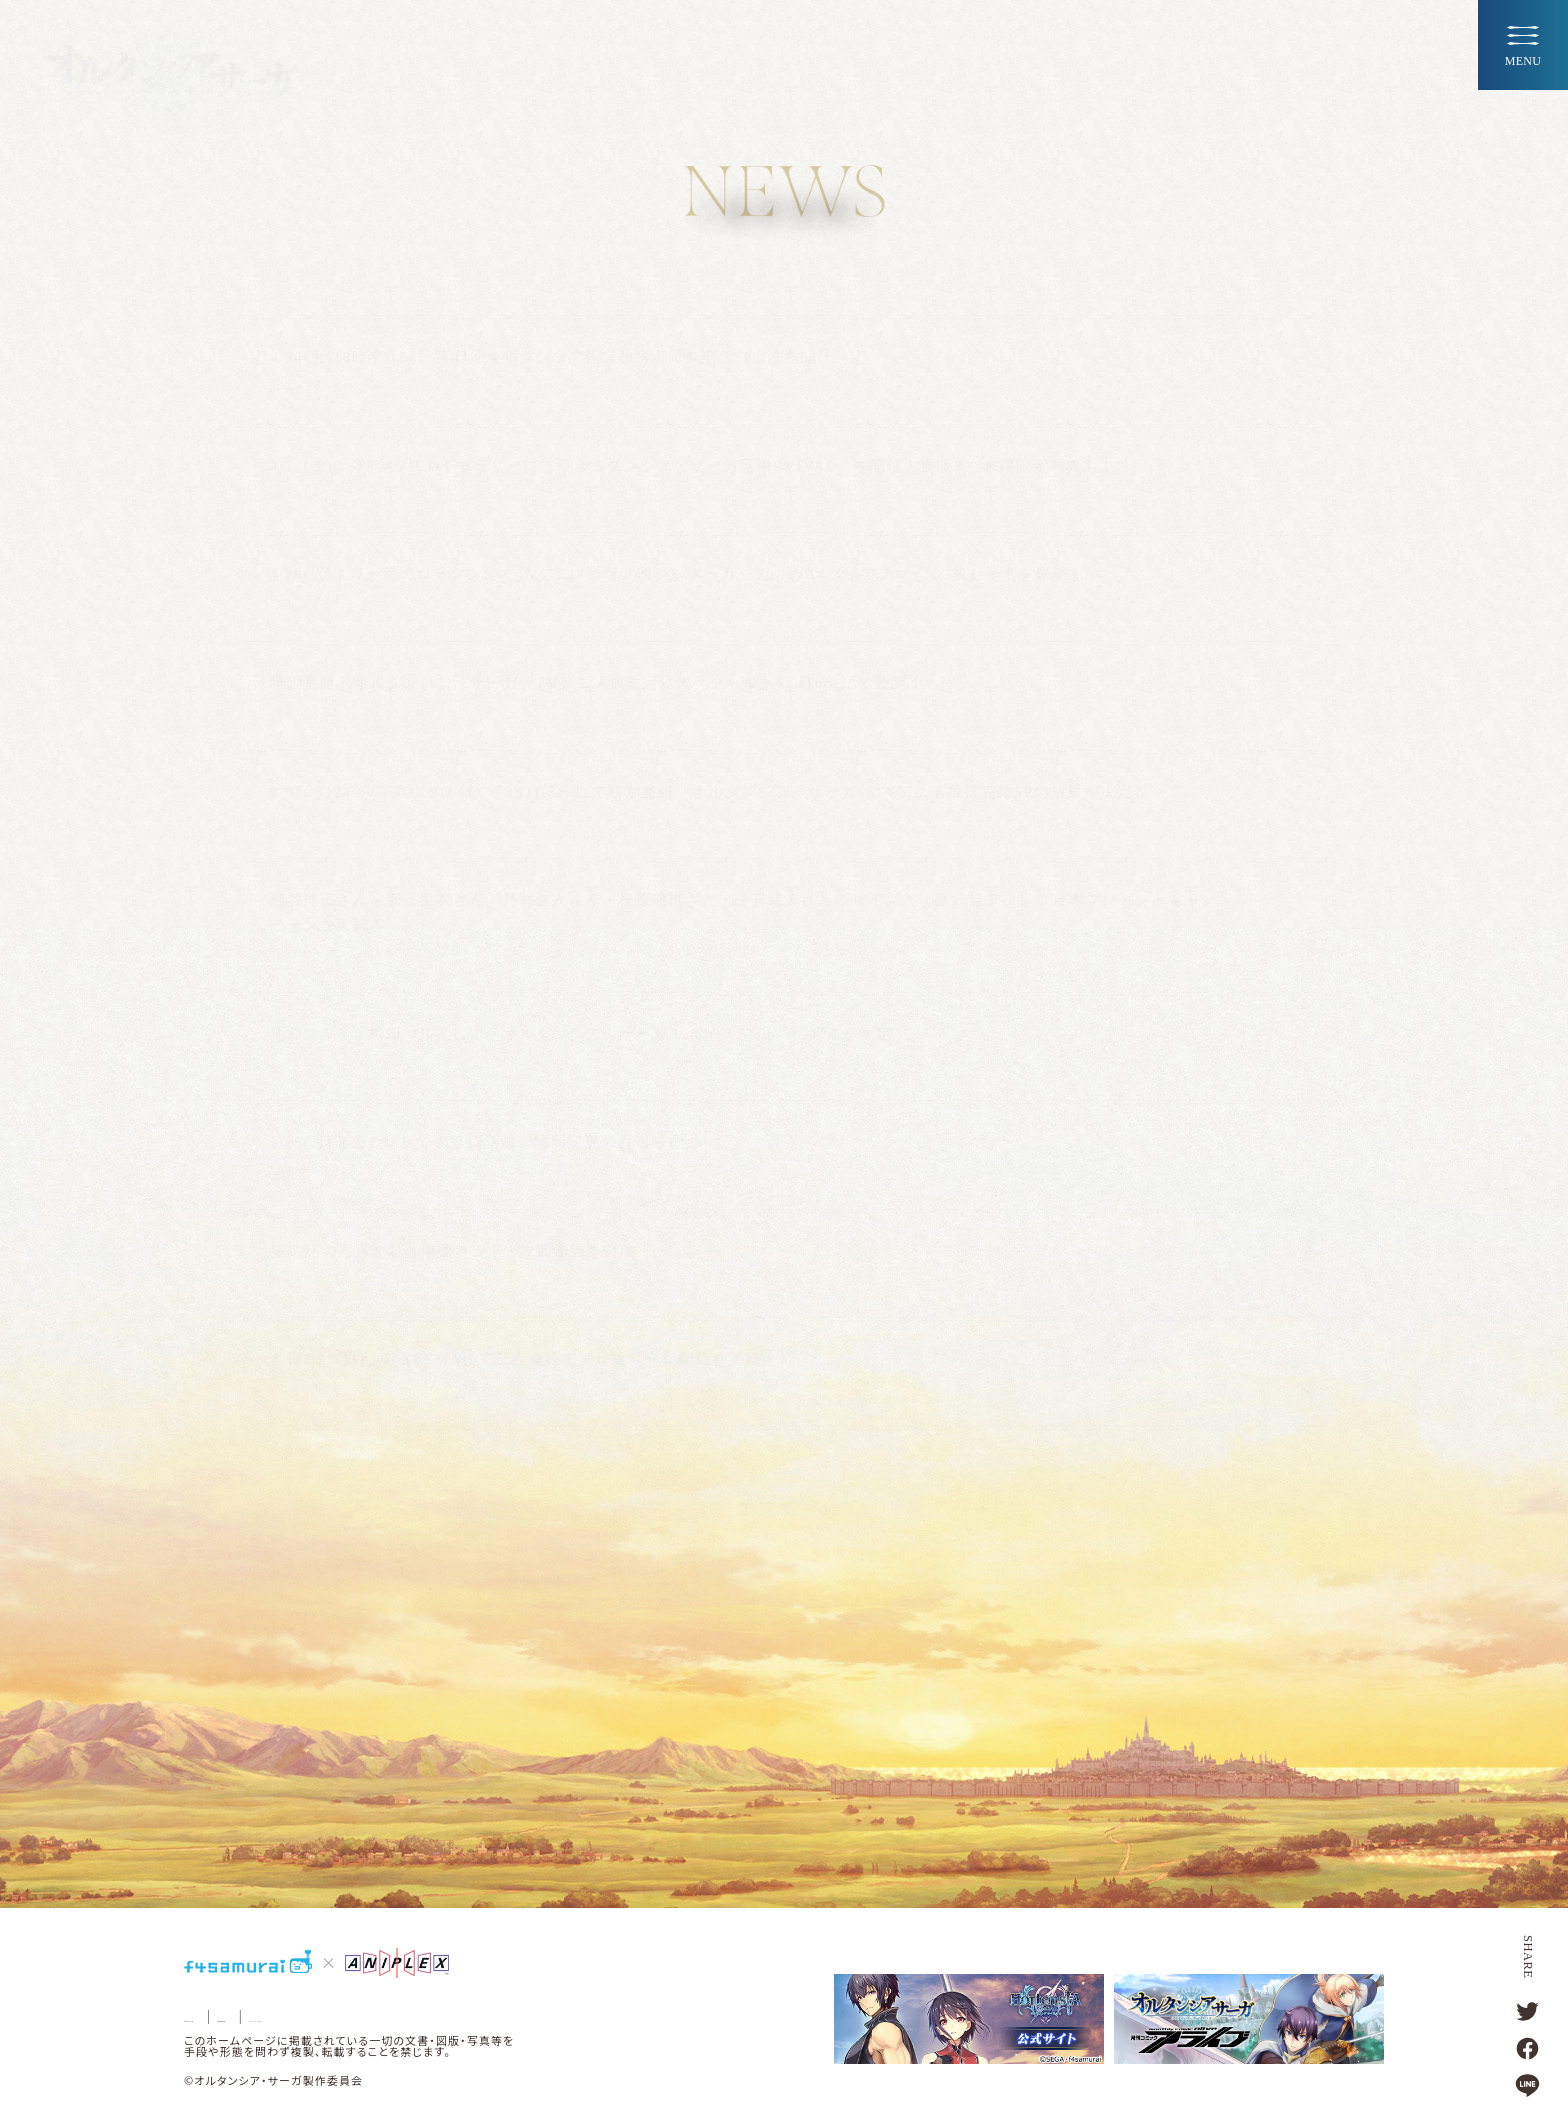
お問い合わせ (223, 2016)
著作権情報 (319, 2016)
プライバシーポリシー (437, 2016)
